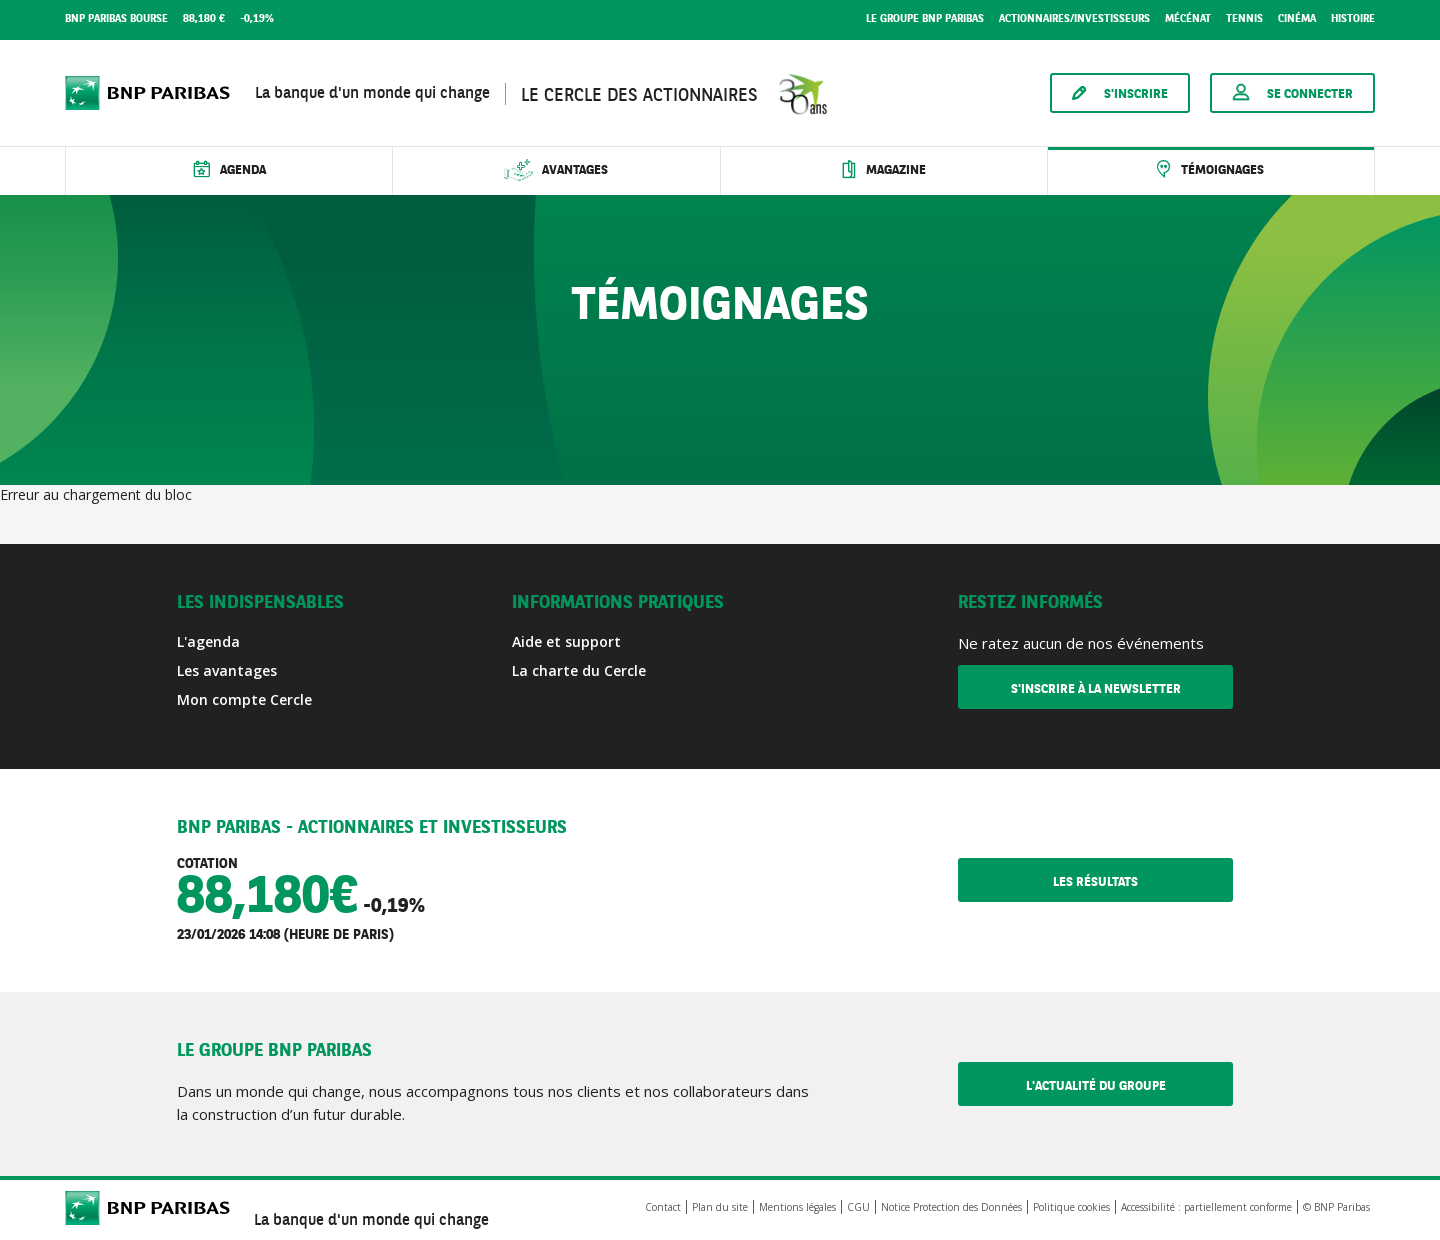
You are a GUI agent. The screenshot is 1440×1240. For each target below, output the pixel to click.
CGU (858, 1207)
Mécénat (1188, 19)
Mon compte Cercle (244, 699)
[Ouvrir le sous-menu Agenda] (228, 171)
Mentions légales (797, 1207)
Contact (663, 1207)
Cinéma (1297, 19)
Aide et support (566, 641)
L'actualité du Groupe (1130, 1086)
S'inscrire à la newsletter (1096, 689)
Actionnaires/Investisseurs (1074, 19)
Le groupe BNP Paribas (925, 19)
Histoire (1353, 19)
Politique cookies (1071, 1207)
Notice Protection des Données (951, 1207)
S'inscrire (1136, 94)
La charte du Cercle (579, 670)
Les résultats (1143, 882)
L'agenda (208, 641)
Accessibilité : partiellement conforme (1206, 1207)
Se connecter (1310, 94)
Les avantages (227, 670)
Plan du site (720, 1207)
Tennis (1244, 19)
